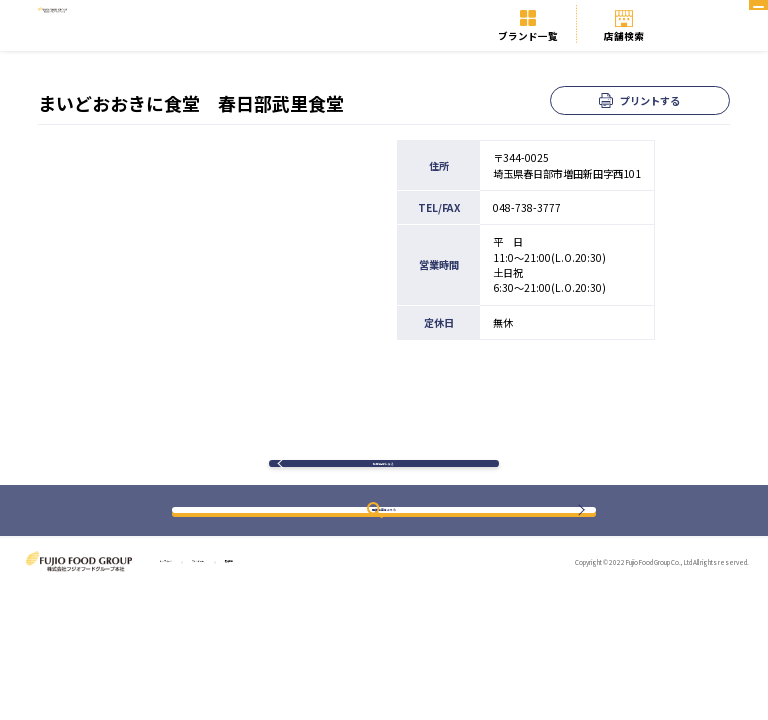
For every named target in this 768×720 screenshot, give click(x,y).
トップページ (187, 589)
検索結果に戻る (383, 476)
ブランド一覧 (528, 36)
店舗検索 (624, 36)
